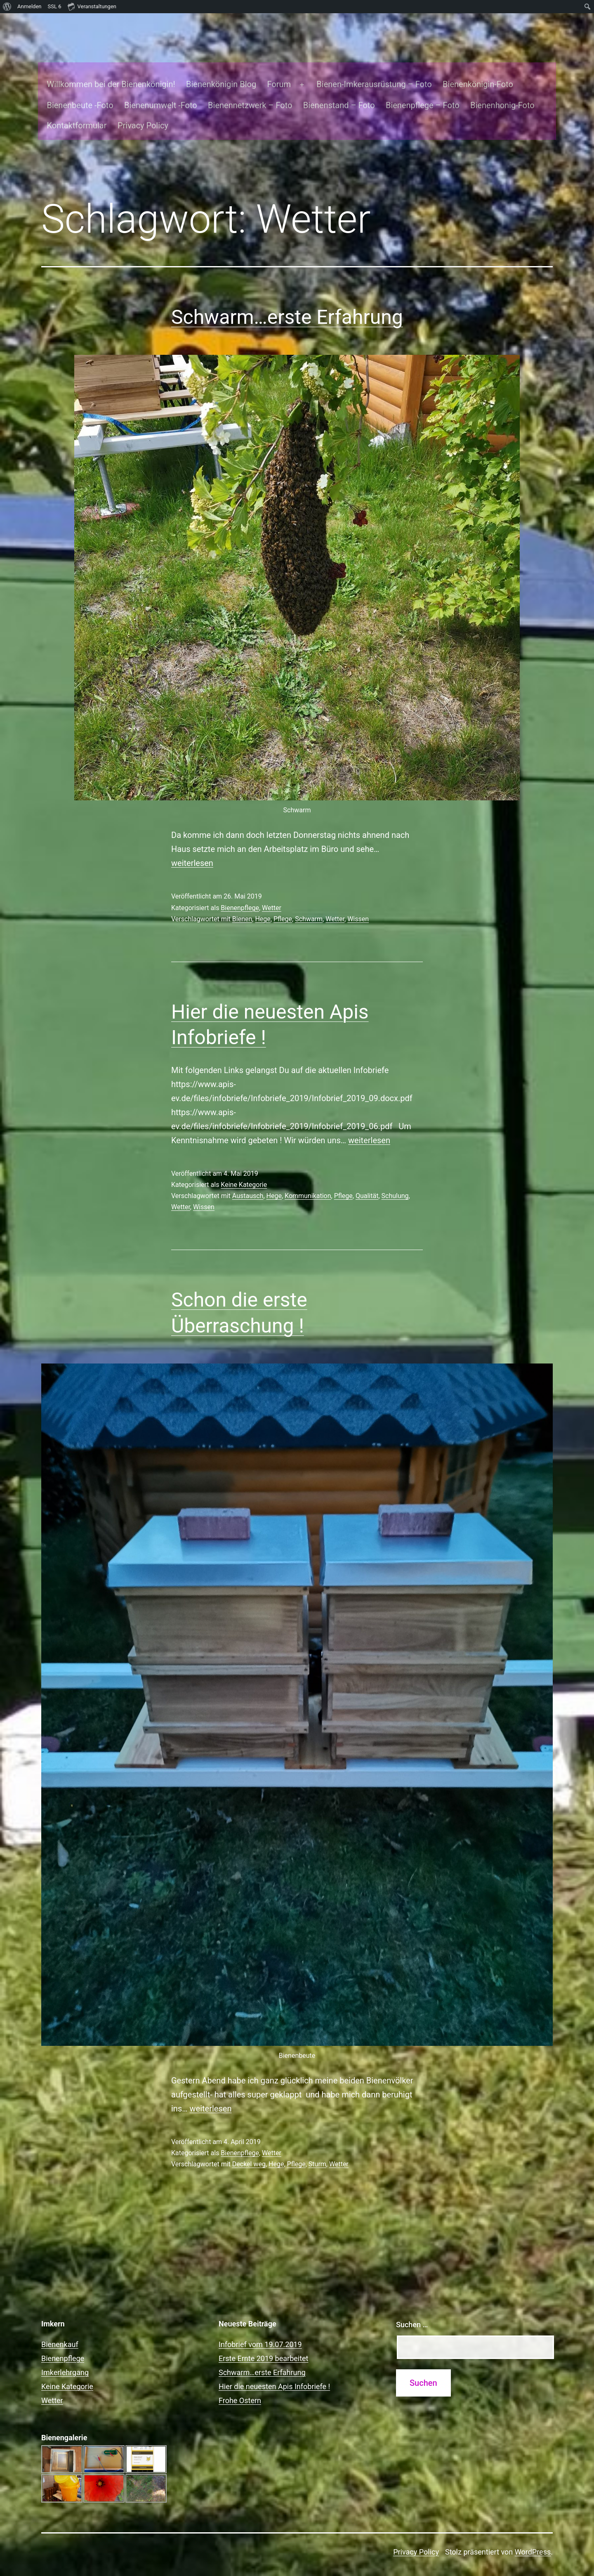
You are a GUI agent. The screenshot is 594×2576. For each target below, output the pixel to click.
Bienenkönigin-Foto (472, 68)
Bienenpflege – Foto (417, 89)
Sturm (317, 2148)
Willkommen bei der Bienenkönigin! (105, 68)
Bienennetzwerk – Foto (245, 89)
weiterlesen (192, 847)
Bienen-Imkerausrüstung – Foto (368, 68)
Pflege (282, 903)
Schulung (395, 1180)
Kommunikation (308, 1180)
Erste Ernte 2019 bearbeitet (264, 2342)
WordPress (533, 2535)
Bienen (242, 903)
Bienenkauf (59, 2328)
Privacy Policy (137, 109)
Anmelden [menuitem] (29, 6)
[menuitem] (7, 6)
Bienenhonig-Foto (497, 89)
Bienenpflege (240, 892)
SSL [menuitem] (54, 6)
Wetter (271, 892)
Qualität (367, 1180)
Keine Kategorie (244, 1168)
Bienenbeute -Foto (74, 89)
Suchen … (412, 2308)
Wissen (358, 903)
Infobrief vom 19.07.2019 (260, 2328)
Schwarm (309, 903)
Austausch (248, 1180)
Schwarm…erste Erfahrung (287, 301)
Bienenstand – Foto (333, 89)
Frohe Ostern (240, 2384)
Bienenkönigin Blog (216, 68)
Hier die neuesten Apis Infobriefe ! (274, 2370)
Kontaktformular (71, 109)
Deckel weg (249, 2148)
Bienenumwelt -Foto (155, 89)
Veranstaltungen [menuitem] (92, 6)
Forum (273, 68)
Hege (262, 903)
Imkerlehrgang (65, 2356)
